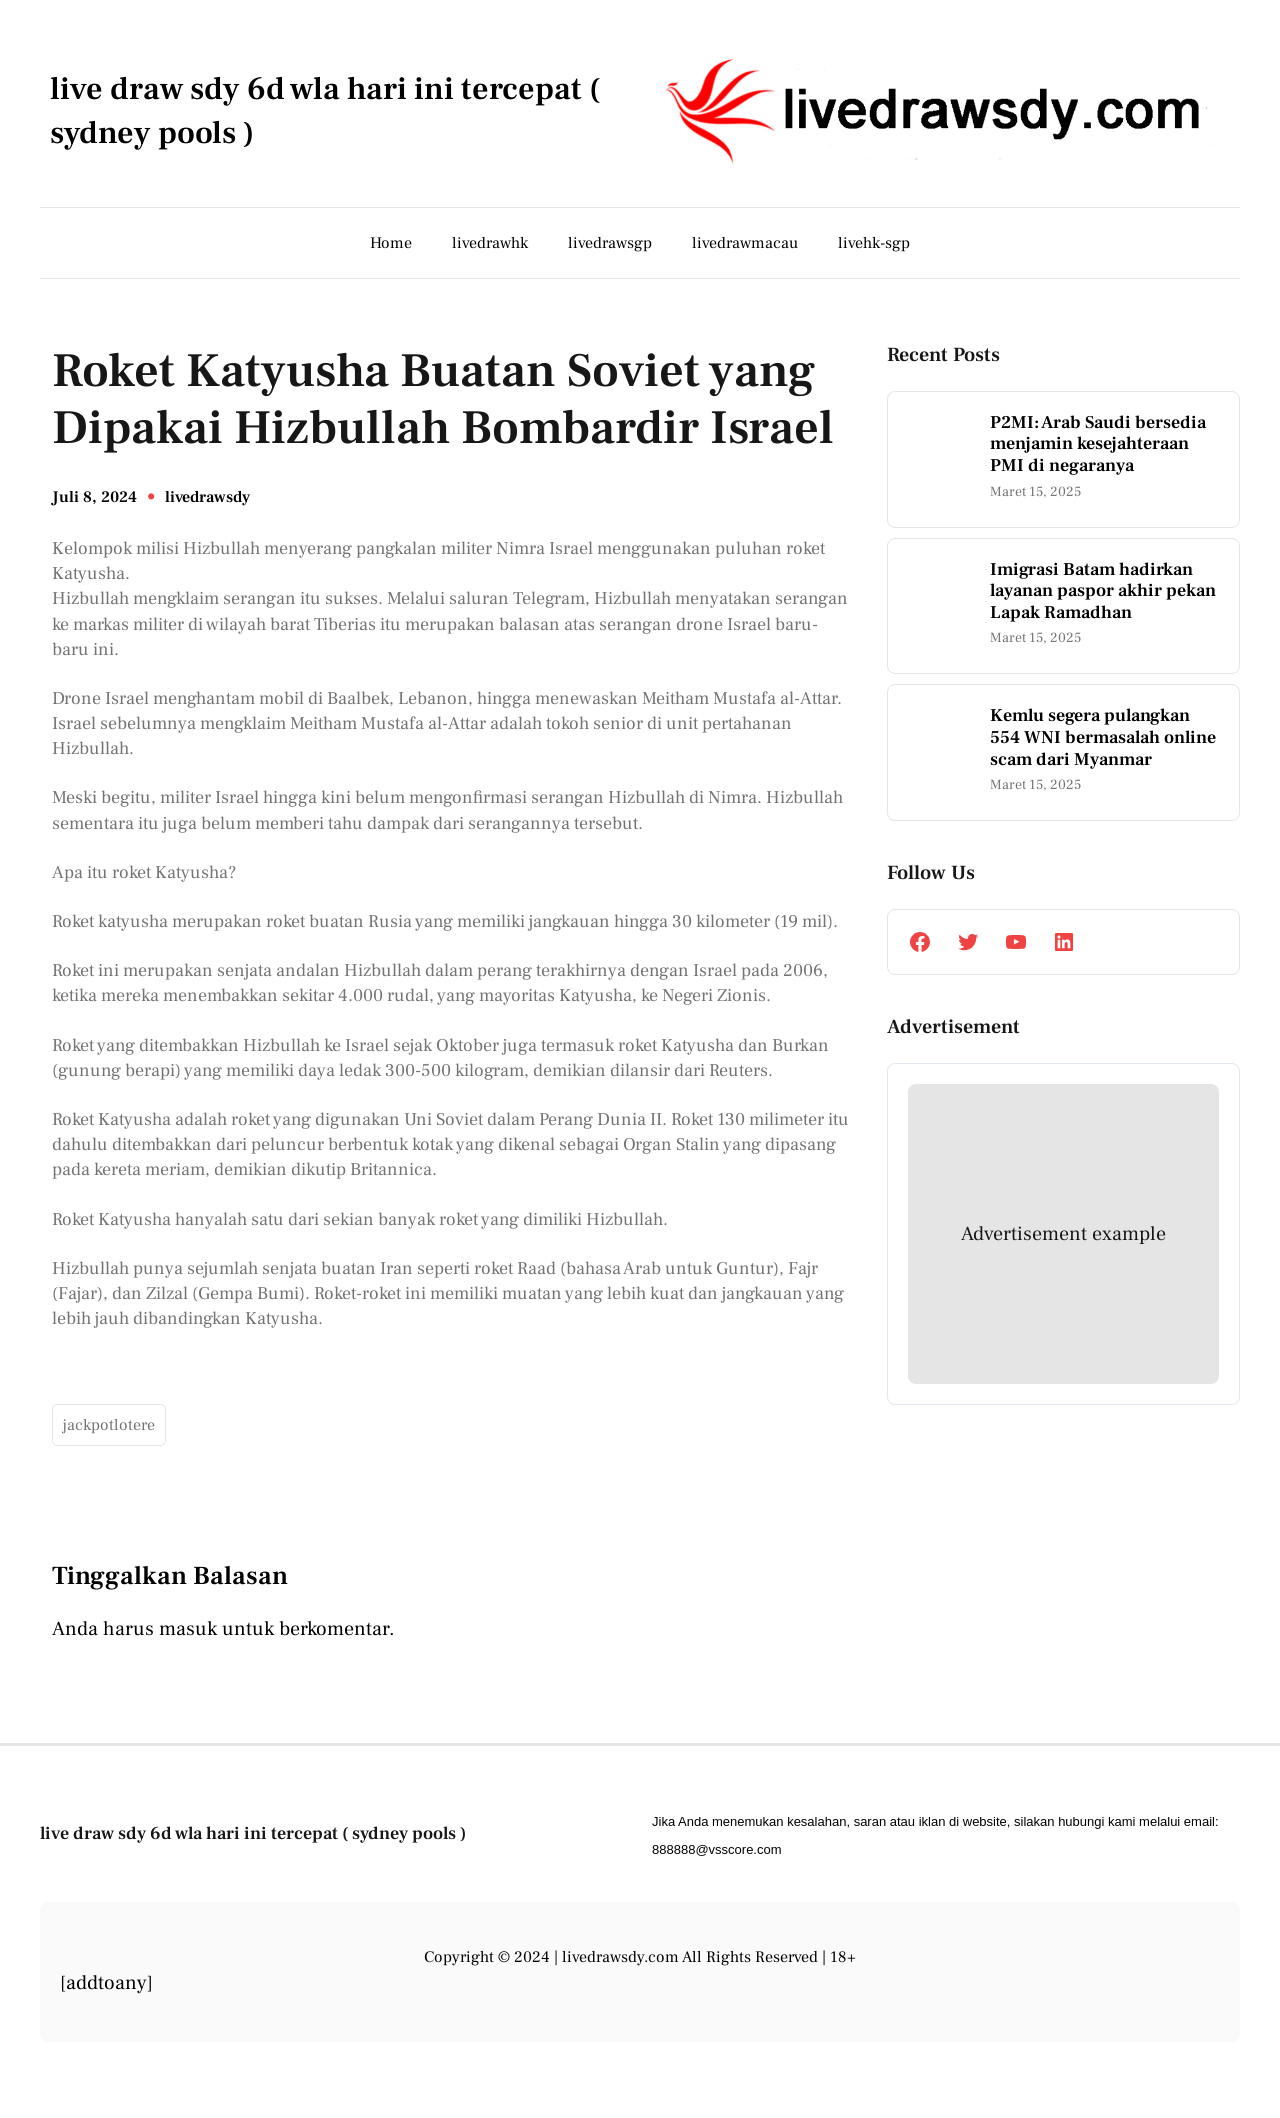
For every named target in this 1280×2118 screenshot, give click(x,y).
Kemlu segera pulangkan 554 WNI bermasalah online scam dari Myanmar (1103, 737)
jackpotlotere (109, 1425)
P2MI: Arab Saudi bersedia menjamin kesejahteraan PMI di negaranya (1098, 444)
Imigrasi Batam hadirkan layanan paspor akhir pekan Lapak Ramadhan (1103, 591)
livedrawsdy (207, 497)
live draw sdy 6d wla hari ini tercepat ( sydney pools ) (253, 1833)
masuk (188, 1629)
